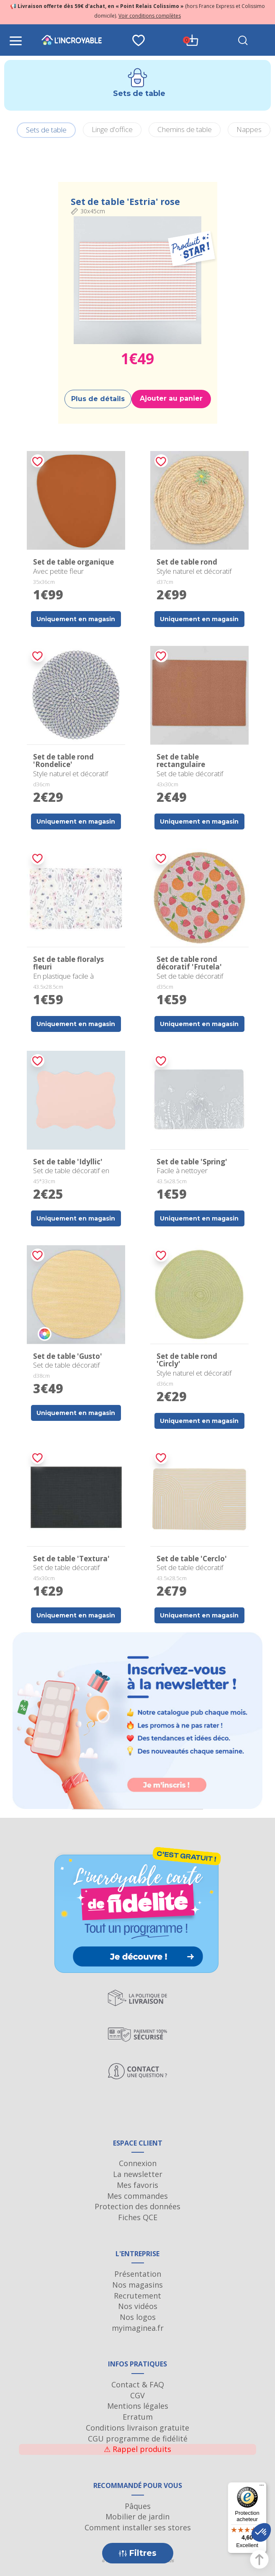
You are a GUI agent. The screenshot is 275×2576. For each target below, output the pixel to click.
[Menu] (262, 2487)
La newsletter (137, 2174)
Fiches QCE (137, 2217)
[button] (261, 2532)
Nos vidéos (137, 2306)
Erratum (138, 2417)
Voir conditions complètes (149, 15)
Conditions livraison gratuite (137, 2428)
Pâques (138, 2506)
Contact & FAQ (137, 2384)
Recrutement (137, 2296)
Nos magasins (137, 2285)
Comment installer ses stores (138, 2527)
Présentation (137, 2274)
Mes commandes (137, 2196)
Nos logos (138, 2317)
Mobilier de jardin (137, 2516)
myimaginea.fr (138, 2328)
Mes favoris (137, 2185)
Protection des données (137, 2206)
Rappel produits (137, 2449)
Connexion (138, 2163)
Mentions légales (137, 2406)
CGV (137, 2395)
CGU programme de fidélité (138, 2438)
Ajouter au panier (171, 398)
